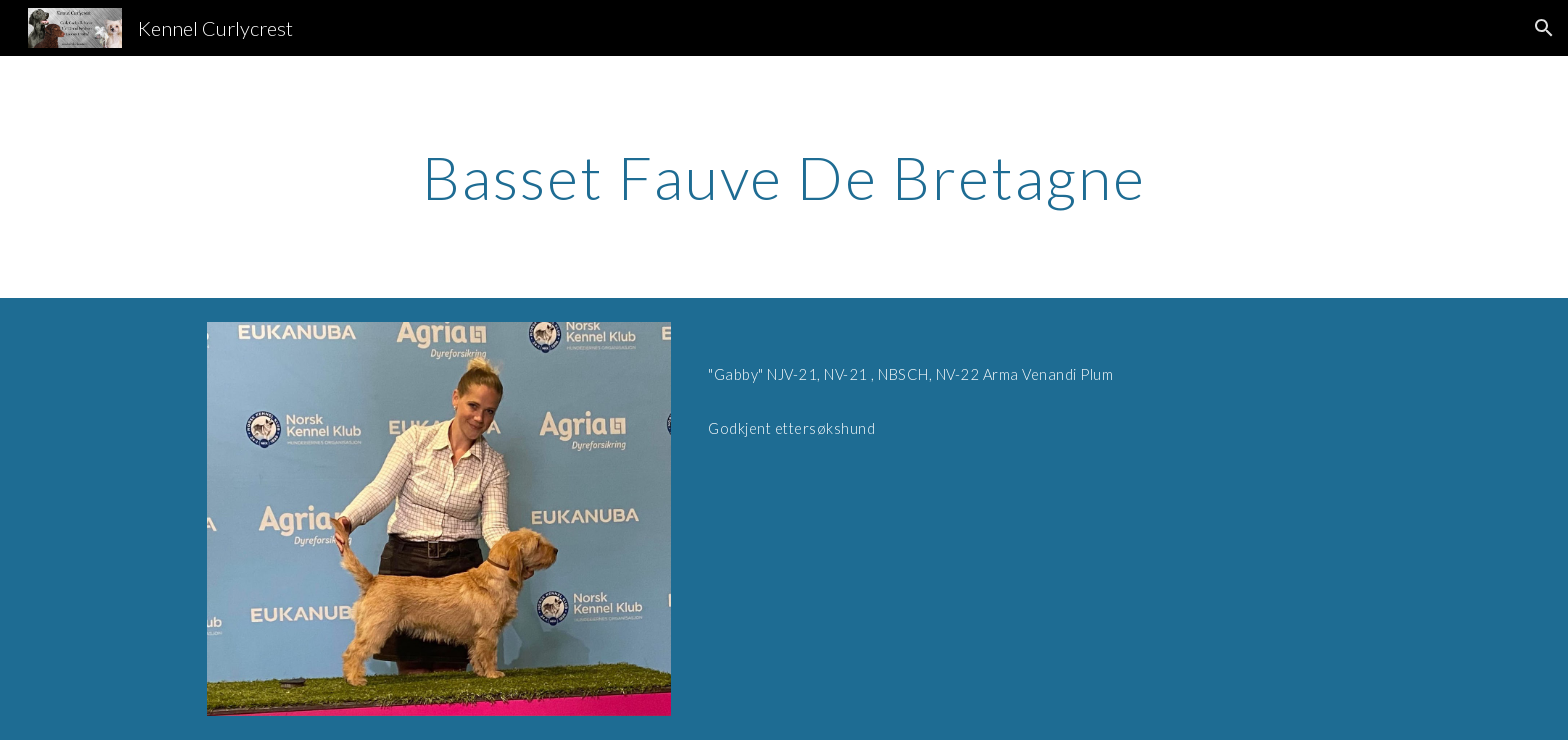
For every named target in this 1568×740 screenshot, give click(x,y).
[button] (1544, 28)
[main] (784, 177)
